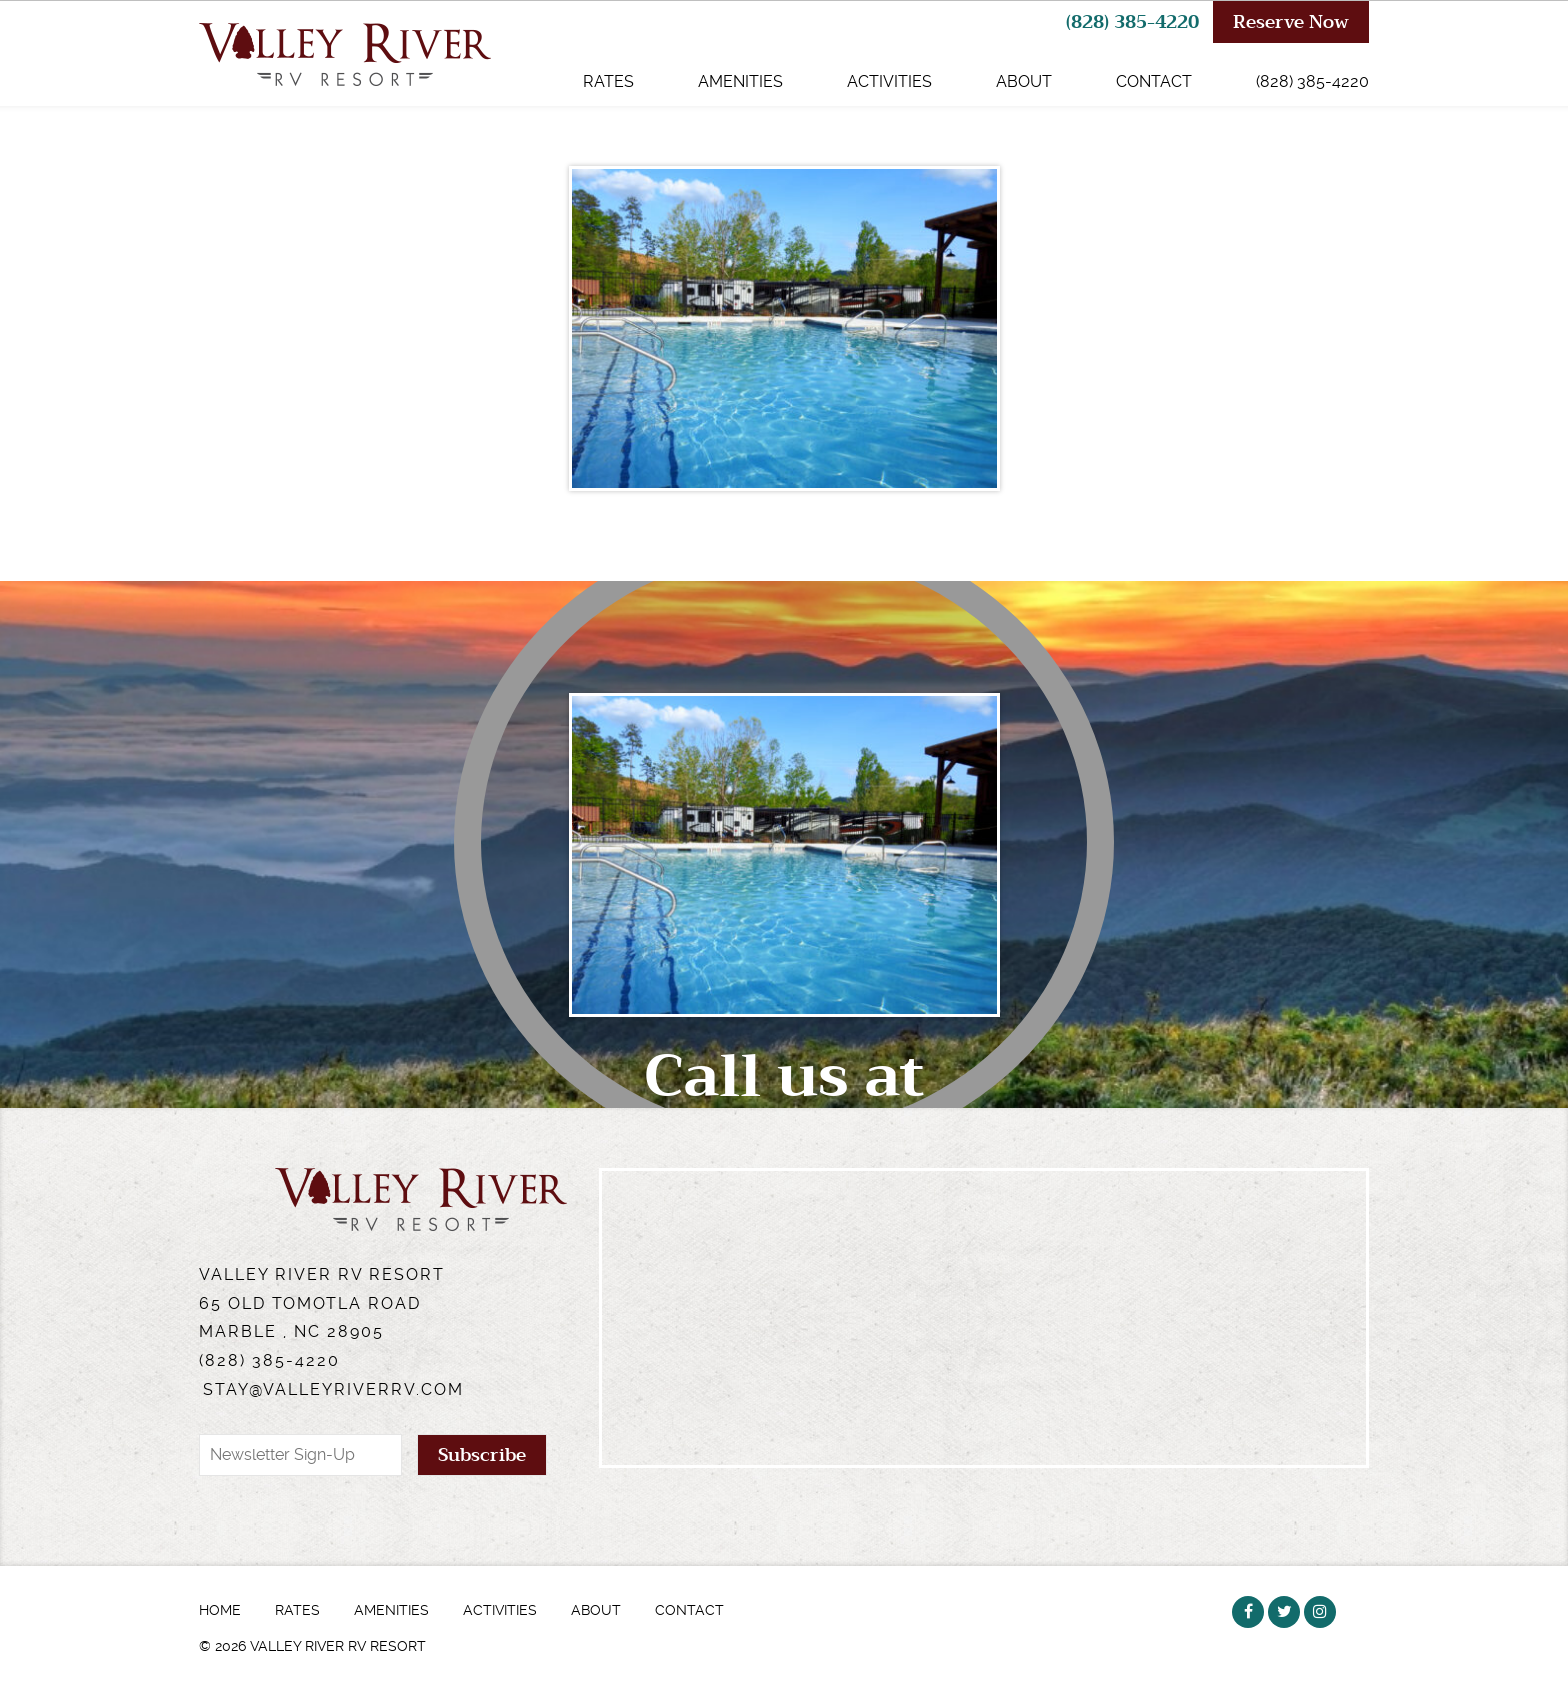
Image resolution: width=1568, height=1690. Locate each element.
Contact (1154, 81)
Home (220, 1610)
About (1024, 81)
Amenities (740, 81)
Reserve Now (1291, 22)
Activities (889, 81)
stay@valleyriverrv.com (333, 1389)
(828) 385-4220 (1132, 22)
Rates (608, 81)
